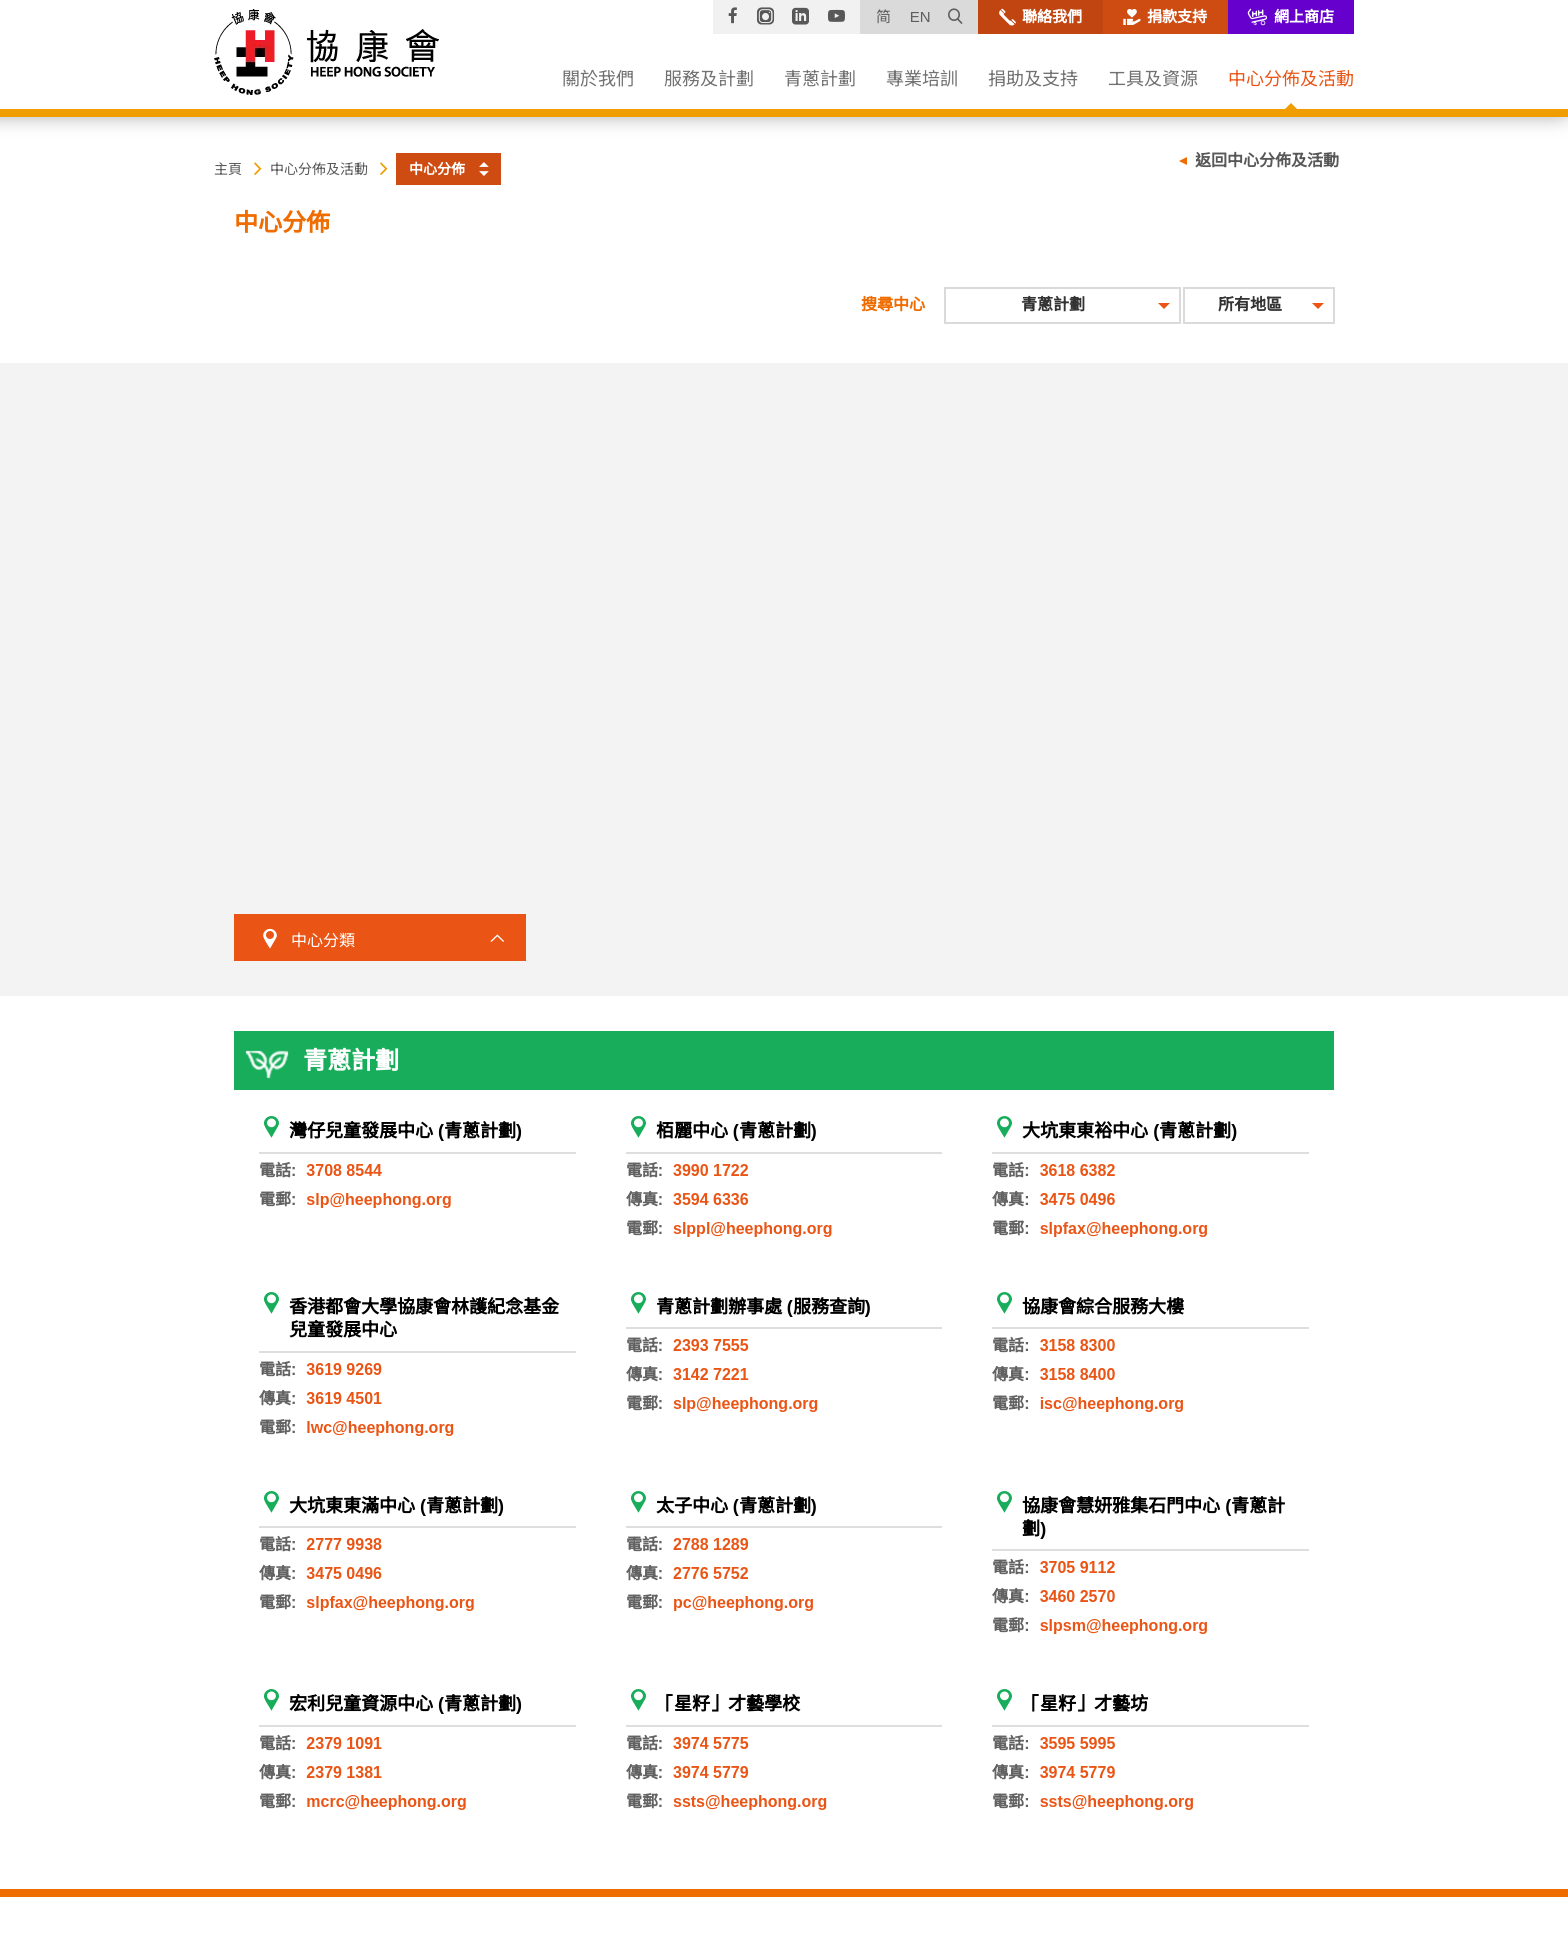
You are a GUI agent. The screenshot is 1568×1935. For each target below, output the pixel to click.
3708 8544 (344, 1170)
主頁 (228, 169)
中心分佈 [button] (437, 169)
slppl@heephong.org (753, 1228)
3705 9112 (1078, 1567)
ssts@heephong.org (750, 1801)
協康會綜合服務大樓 (1103, 1307)
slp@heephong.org (378, 1199)
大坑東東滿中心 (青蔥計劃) (396, 1506)
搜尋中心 (893, 304)
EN (920, 16)
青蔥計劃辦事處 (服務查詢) (763, 1307)
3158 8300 (1078, 1345)
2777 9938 (344, 1544)
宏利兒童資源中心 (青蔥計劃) (405, 1704)
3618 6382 (1078, 1170)
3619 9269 (344, 1369)
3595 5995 (1078, 1743)
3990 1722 (711, 1170)
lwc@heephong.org (380, 1427)
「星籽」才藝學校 (728, 1704)
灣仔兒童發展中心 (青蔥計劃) (405, 1131)
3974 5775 (711, 1743)
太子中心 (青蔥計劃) (736, 1506)
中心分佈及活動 (319, 169)
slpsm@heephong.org (1124, 1625)
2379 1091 (344, 1743)
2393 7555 (711, 1345)
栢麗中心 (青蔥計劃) (736, 1131)
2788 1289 (711, 1544)
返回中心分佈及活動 (1267, 160)
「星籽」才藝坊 (1085, 1704)
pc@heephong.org (743, 1602)
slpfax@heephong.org (1124, 1228)
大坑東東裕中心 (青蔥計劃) (1129, 1131)
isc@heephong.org (1112, 1403)
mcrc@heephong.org (386, 1801)
